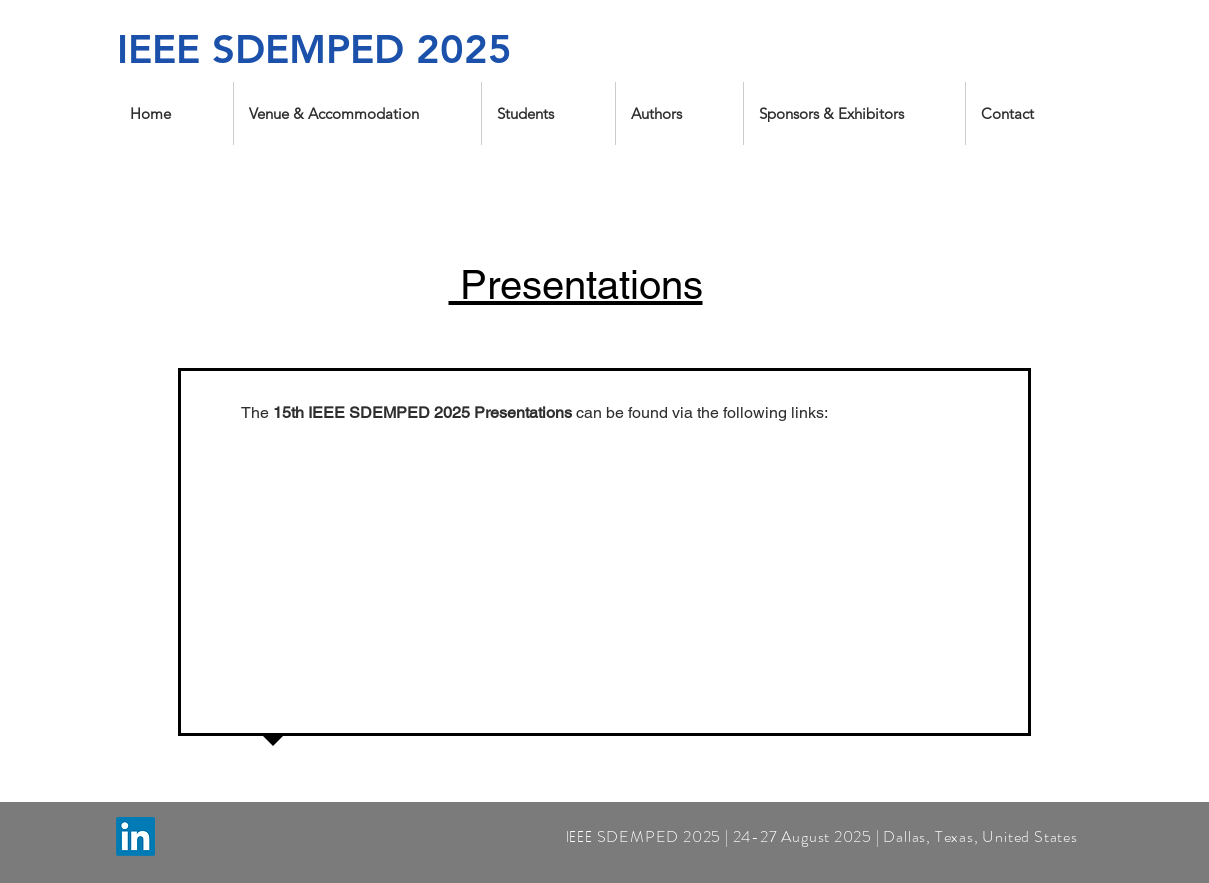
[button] (357, 113)
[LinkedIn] (135, 836)
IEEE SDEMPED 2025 (314, 49)
